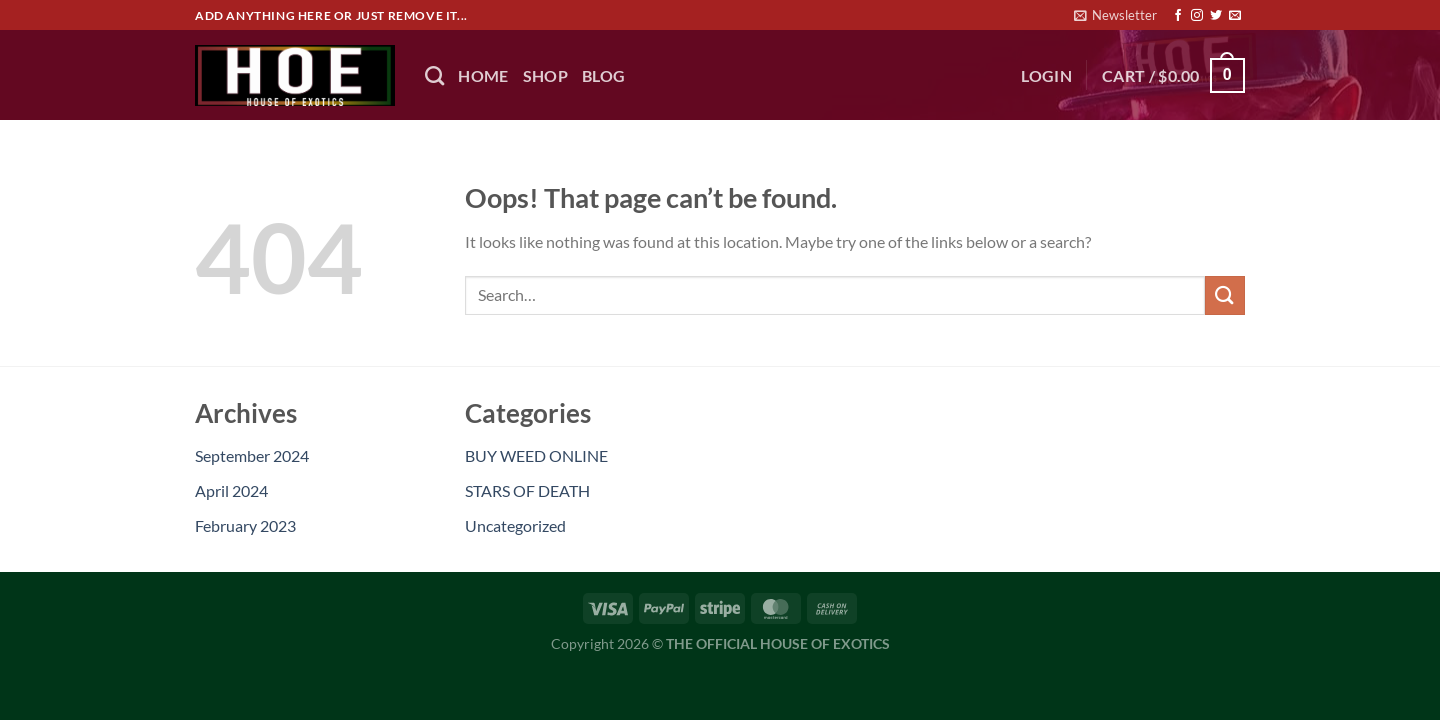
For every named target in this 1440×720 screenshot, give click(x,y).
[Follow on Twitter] (1216, 16)
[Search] (434, 75)
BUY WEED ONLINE (536, 455)
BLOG (603, 75)
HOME (483, 75)
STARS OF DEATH (527, 490)
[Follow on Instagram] (1197, 16)
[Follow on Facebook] (1178, 16)
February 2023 (245, 525)
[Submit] (1225, 295)
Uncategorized (515, 525)
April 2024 (231, 490)
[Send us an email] (1235, 16)
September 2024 (252, 455)
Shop (545, 75)
